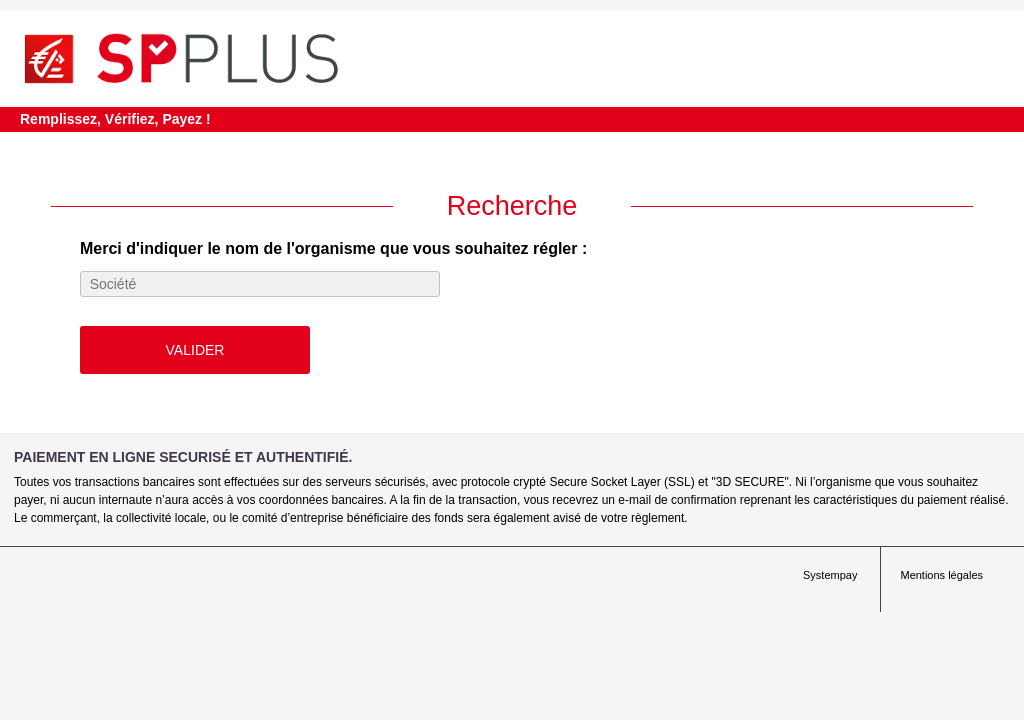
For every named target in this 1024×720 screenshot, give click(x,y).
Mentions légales (941, 575)
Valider (195, 350)
